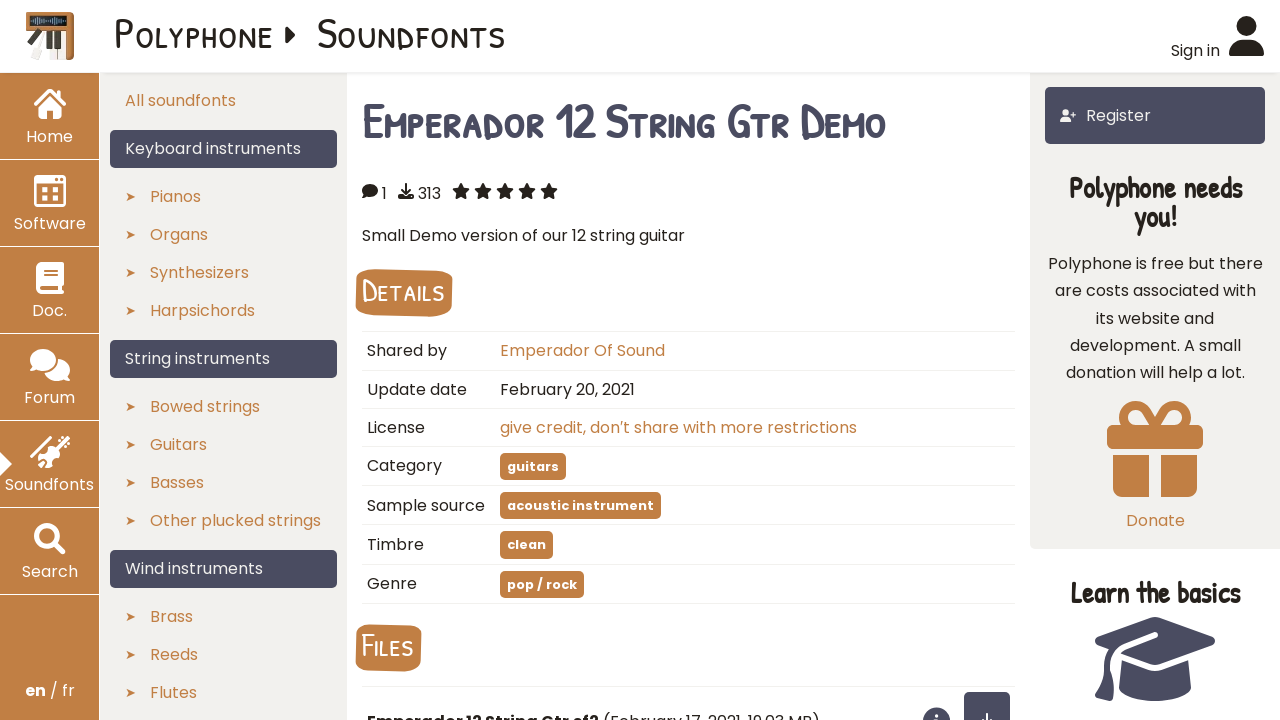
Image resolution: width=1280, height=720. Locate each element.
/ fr (50, 690)
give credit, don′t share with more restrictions (678, 427)
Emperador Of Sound (582, 350)
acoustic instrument (580, 505)
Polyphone (194, 32)
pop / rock (542, 584)
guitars (533, 466)
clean (526, 544)
